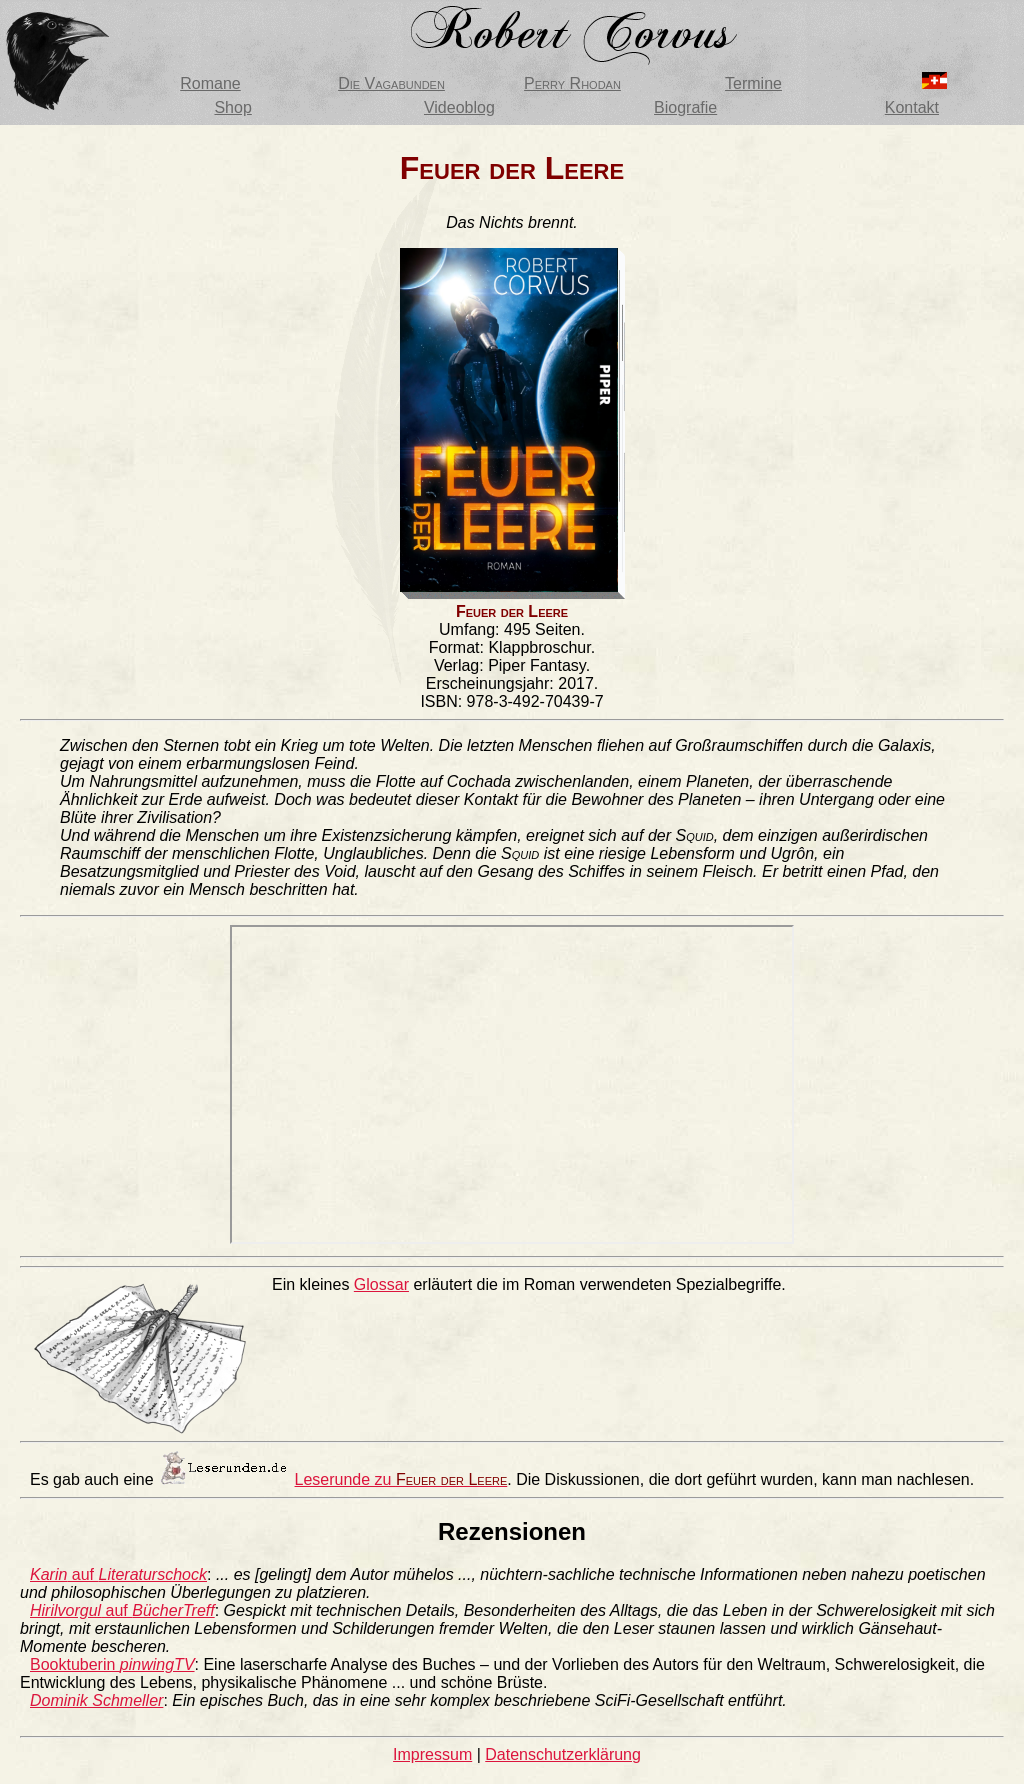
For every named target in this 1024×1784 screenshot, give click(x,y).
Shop (232, 107)
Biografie (685, 107)
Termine (753, 83)
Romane (210, 83)
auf (118, 1574)
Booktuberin (112, 1664)
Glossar (381, 1284)
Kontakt (912, 107)
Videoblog (459, 107)
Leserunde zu (401, 1479)
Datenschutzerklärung (563, 1754)
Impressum (432, 1754)
